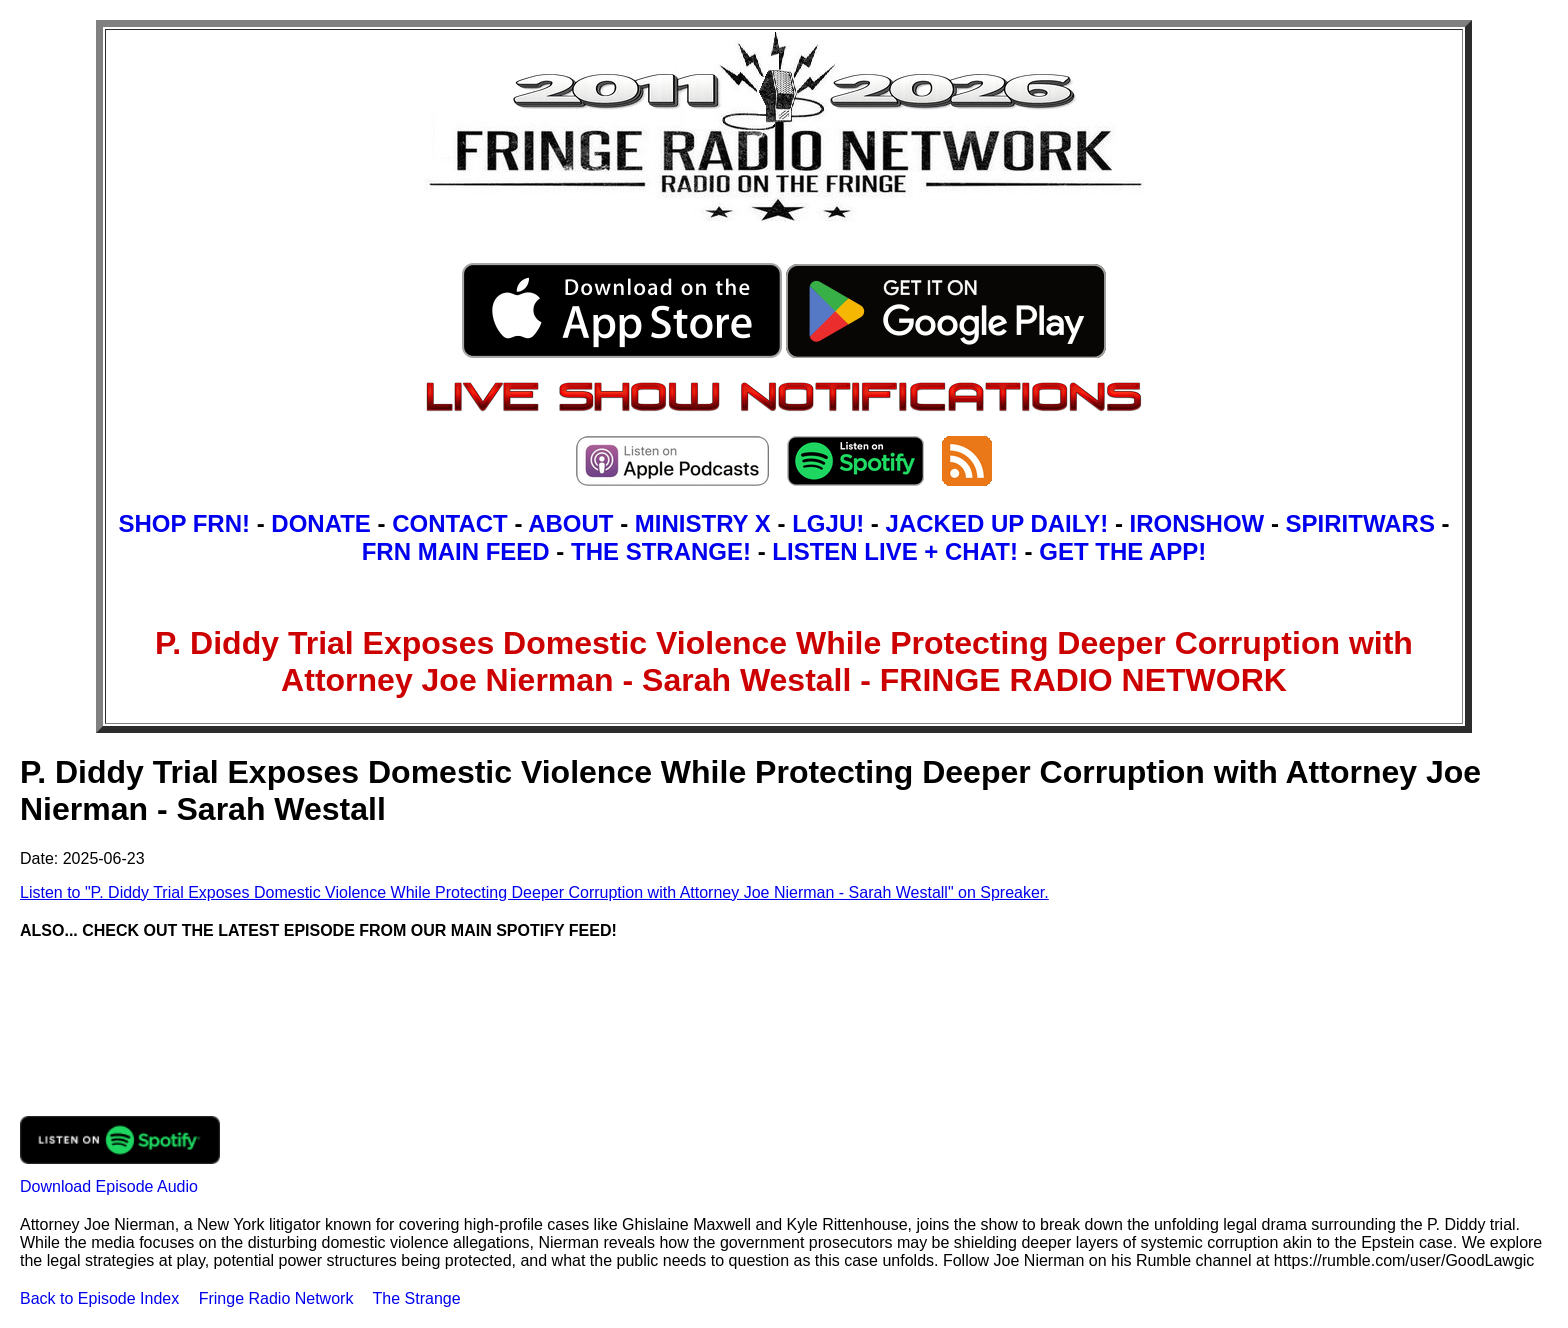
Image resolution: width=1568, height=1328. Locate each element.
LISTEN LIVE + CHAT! (895, 551)
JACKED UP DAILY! (997, 523)
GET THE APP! (1122, 551)
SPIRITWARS (1360, 523)
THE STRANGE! (661, 551)
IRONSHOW (1197, 523)
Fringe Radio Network (276, 1298)
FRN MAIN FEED (456, 551)
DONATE (321, 523)
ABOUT (570, 523)
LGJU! (828, 523)
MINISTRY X (703, 523)
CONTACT (450, 523)
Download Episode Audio (109, 1186)
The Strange (417, 1298)
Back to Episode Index (99, 1298)
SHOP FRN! (184, 523)
